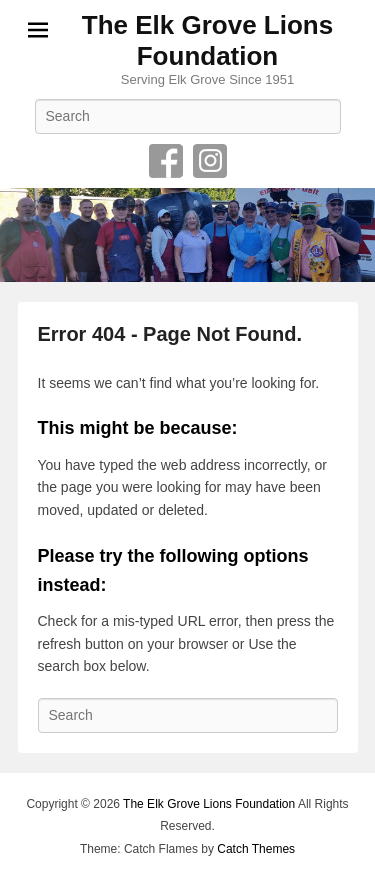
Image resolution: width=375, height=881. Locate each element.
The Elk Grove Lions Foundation (207, 40)
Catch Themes (256, 849)
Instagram (210, 161)
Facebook (166, 161)
